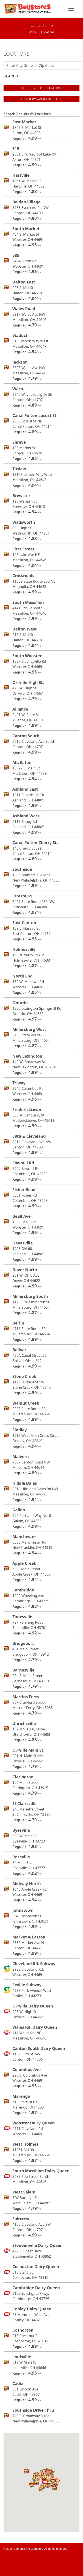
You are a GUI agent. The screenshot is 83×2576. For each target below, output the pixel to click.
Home (33, 32)
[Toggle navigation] (71, 8)
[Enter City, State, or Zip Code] (43, 65)
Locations (47, 32)
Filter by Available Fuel (41, 99)
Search (11, 76)
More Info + (13, 2568)
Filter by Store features (41, 88)
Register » (53, 2568)
